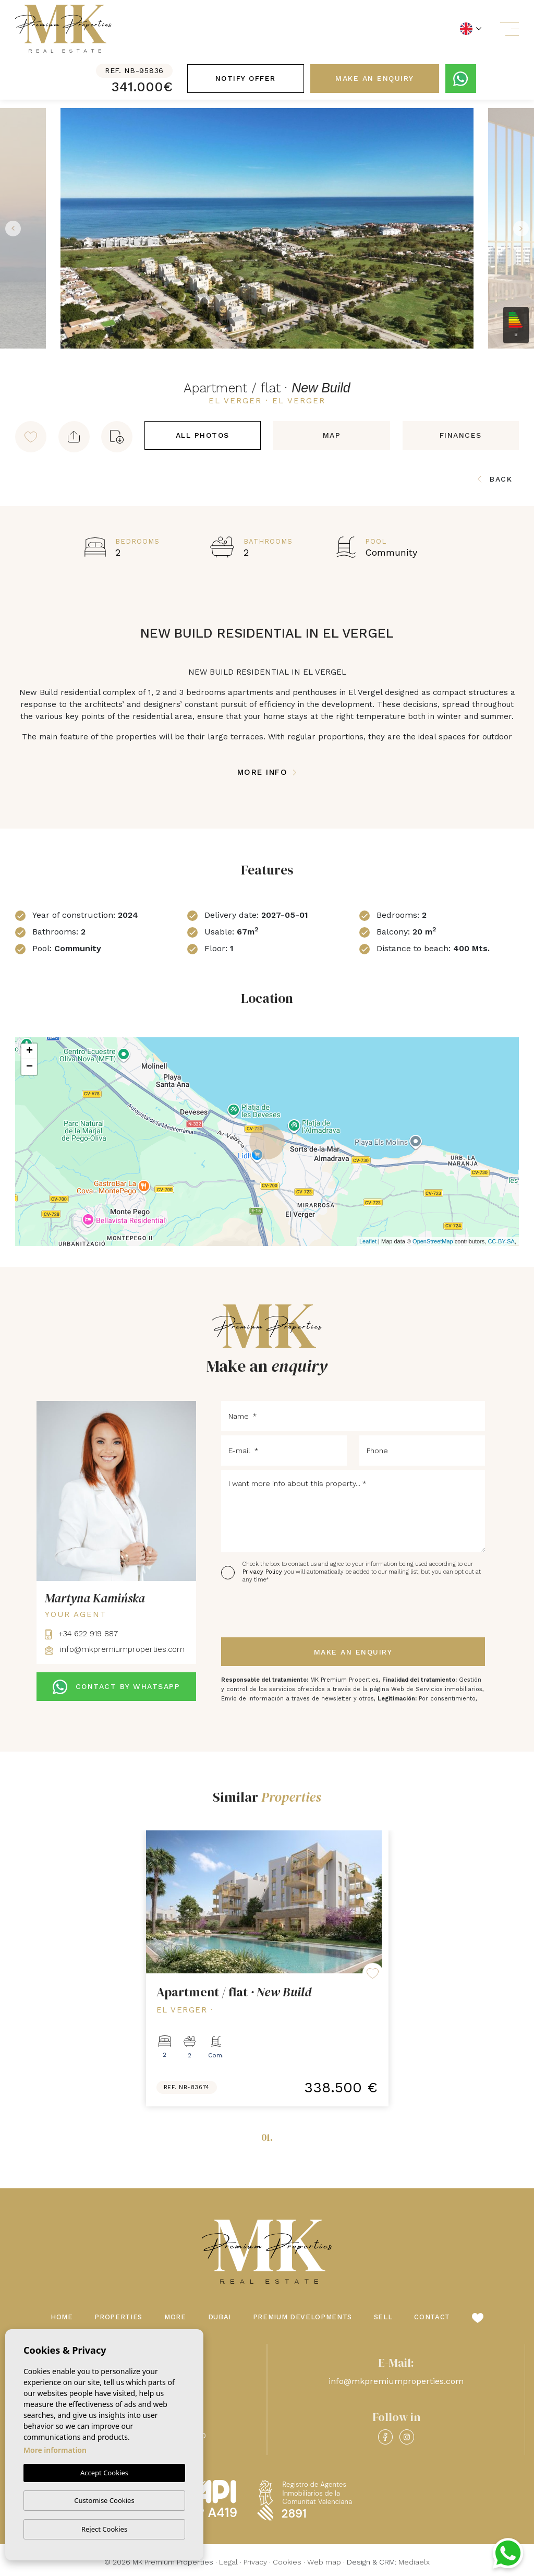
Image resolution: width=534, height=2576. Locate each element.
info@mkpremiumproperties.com (115, 1649)
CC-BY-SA (501, 1241)
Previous (10, 228)
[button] (74, 436)
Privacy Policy (263, 1571)
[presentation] (276, 1611)
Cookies (287, 2562)
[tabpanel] (267, 1968)
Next (523, 228)
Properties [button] (118, 2317)
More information (55, 2450)
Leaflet (368, 1241)
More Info (267, 772)
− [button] (29, 1067)
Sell (383, 2317)
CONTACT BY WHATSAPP (116, 1687)
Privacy (255, 2562)
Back (495, 479)
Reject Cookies (104, 2529)
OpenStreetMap (432, 1241)
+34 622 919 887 (81, 1633)
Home (62, 2317)
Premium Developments (302, 2317)
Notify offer (245, 78)
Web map (324, 2562)
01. (267, 2137)
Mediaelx (414, 2562)
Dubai (219, 2317)
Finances (461, 435)
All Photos (202, 435)
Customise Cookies (104, 2500)
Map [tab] (332, 435)
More (175, 2317)
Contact (432, 2317)
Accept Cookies (104, 2472)
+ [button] (29, 1051)
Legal (228, 2562)
